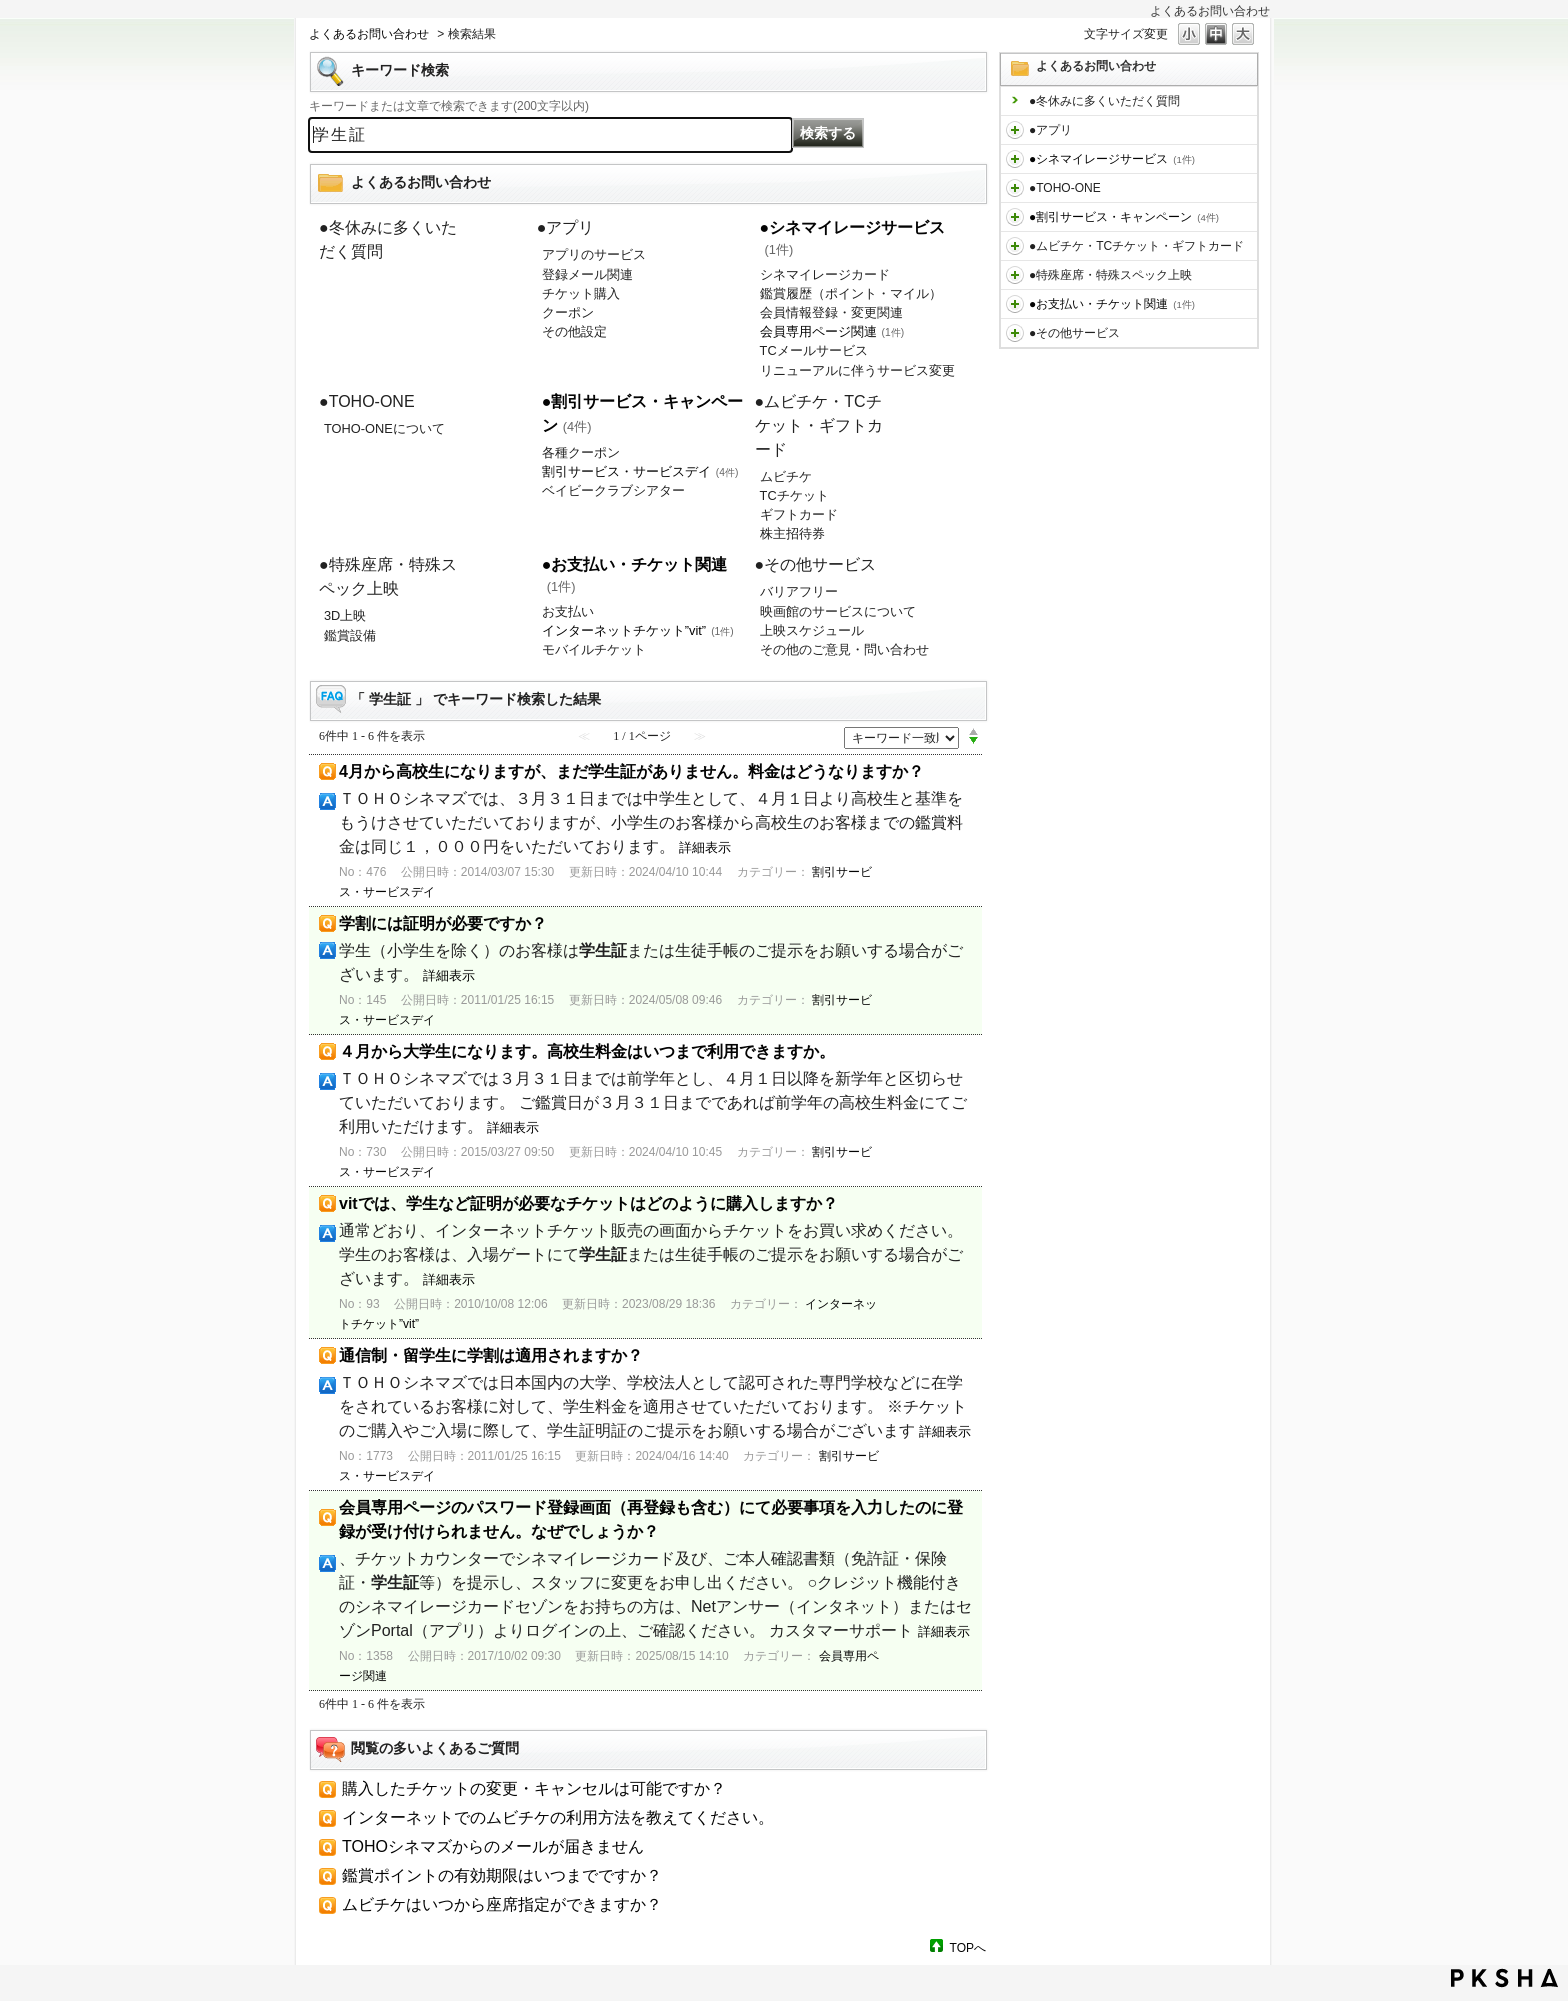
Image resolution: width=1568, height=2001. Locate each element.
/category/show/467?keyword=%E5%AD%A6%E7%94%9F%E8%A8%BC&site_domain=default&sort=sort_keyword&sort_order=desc (1015, 304)
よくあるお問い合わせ (369, 34)
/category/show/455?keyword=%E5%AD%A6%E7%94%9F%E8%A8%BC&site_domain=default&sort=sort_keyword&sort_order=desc (1015, 188)
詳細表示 (705, 847)
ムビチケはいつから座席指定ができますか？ (502, 1904)
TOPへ (968, 1947)
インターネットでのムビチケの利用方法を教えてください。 (558, 1817)
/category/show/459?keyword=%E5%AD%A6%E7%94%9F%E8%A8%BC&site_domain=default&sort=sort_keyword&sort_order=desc (1015, 246)
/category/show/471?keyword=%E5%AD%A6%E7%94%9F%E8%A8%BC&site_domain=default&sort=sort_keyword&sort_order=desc (1015, 333)
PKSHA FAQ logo (1504, 1978)
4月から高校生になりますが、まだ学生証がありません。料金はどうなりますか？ (631, 771)
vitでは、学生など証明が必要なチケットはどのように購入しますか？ (588, 1203)
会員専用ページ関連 (832, 331)
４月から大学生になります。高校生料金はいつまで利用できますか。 (587, 1051)
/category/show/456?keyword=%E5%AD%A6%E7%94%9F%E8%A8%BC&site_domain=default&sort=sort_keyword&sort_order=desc (1015, 217)
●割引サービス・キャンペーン (1124, 217)
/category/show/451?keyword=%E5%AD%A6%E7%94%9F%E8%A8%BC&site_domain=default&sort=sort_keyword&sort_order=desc (1015, 159)
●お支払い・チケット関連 (1112, 304)
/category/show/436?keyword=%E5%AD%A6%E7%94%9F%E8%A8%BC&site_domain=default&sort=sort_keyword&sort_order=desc (1015, 130)
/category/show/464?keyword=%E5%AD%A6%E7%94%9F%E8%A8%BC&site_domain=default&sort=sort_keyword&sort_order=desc (1015, 275)
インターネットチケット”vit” (638, 630)
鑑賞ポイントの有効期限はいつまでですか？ (502, 1875)
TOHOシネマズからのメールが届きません (493, 1846)
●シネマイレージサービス (1112, 159)
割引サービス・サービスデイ (640, 471)
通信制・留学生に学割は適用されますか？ (491, 1355)
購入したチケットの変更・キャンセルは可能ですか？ (534, 1788)
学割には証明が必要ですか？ (443, 923)
